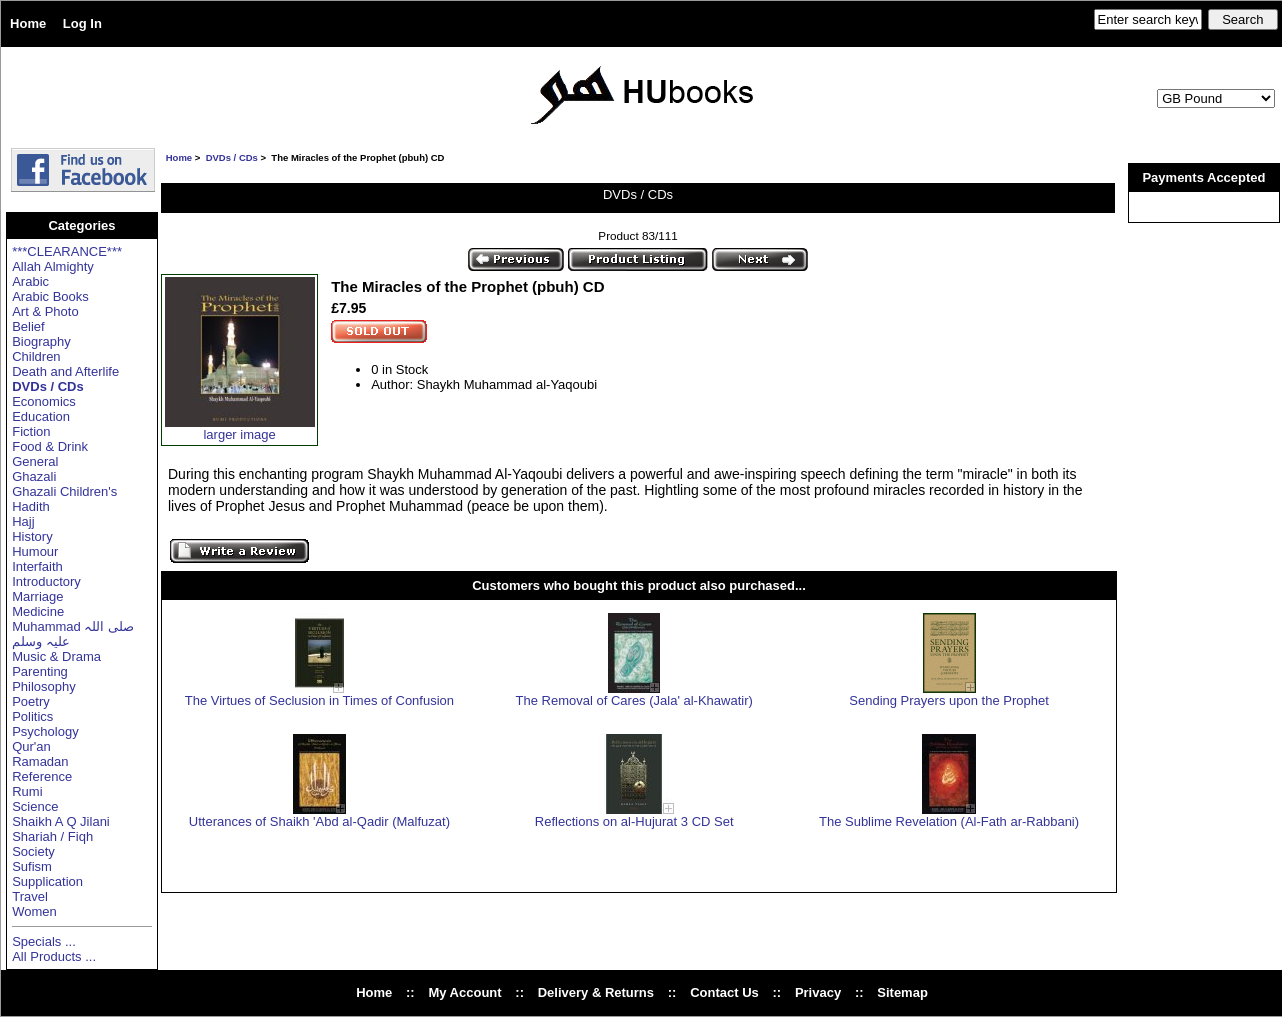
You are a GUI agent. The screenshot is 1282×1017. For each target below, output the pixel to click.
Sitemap (902, 992)
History (32, 536)
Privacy (818, 992)
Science (35, 806)
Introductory (46, 581)
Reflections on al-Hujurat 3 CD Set (634, 821)
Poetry (31, 701)
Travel (30, 896)
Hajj (23, 521)
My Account (464, 992)
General (35, 461)
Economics (44, 401)
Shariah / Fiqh (52, 836)
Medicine (38, 611)
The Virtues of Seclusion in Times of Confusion (319, 700)
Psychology (45, 731)
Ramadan (40, 761)
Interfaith (37, 566)
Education (41, 416)
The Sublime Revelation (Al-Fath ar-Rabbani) (949, 821)
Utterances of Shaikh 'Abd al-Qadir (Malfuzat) (319, 821)
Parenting (40, 671)
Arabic (30, 281)
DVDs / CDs (232, 157)
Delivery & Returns (596, 992)
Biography (41, 341)
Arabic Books (50, 296)
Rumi (27, 791)
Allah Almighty (53, 266)
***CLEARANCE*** (67, 251)
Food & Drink (50, 446)
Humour (35, 551)
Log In (82, 23)
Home (28, 23)
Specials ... (44, 941)
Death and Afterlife (65, 371)
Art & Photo (45, 311)
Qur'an (31, 746)
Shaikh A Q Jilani (61, 821)
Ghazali (34, 476)
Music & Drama (56, 656)
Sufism (32, 866)
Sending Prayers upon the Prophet (948, 700)
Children (36, 356)
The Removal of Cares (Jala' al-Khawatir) (634, 700)
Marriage (37, 596)
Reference (42, 776)
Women (34, 911)
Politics (32, 716)
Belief (28, 326)
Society (33, 851)
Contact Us (724, 992)
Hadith (31, 506)
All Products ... (54, 956)
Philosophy (44, 686)
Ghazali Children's (64, 491)
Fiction (31, 431)
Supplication (47, 881)
